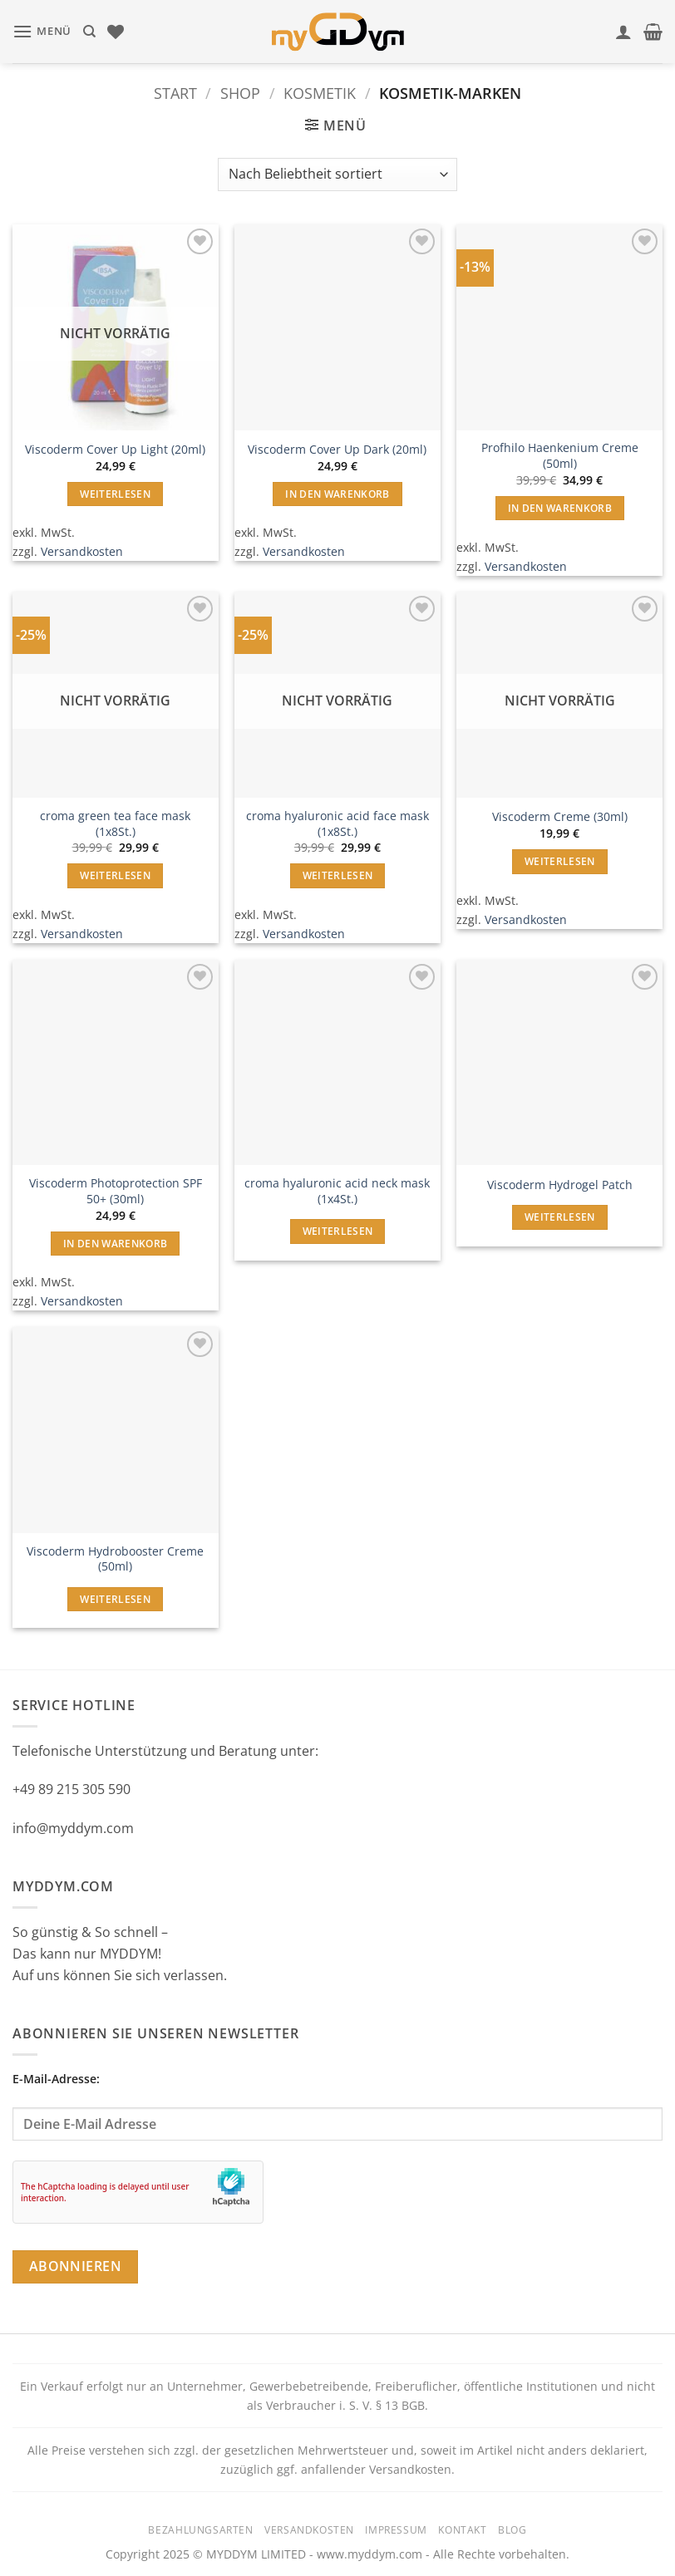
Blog (512, 2530)
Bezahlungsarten (200, 2530)
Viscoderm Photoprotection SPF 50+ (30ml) (115, 1191)
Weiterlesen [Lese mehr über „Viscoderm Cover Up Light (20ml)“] (115, 494)
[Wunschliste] (115, 31)
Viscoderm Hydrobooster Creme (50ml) (115, 1559)
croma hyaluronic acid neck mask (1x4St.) (337, 1191)
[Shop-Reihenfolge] (337, 174)
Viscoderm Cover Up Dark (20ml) (337, 449)
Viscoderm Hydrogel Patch (560, 1184)
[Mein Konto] (623, 31)
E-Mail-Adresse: (337, 2106)
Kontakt (462, 2530)
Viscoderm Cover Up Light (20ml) (115, 449)
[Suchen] (89, 31)
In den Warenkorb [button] (337, 494)
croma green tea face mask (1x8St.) (115, 824)
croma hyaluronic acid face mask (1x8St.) (337, 824)
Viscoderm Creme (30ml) (560, 816)
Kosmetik (319, 92)
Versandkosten (82, 551)
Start (175, 92)
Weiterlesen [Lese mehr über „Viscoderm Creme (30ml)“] (560, 861)
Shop (240, 92)
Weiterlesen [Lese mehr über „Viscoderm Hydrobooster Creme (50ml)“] (115, 1599)
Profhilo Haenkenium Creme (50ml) (559, 455)
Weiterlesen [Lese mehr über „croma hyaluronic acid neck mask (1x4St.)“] (338, 1231)
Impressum (396, 2530)
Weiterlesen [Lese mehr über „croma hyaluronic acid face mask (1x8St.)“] (338, 875)
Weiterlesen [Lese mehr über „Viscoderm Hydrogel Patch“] (560, 1217)
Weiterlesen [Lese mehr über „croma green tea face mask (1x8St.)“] (115, 875)
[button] (41, 31)
